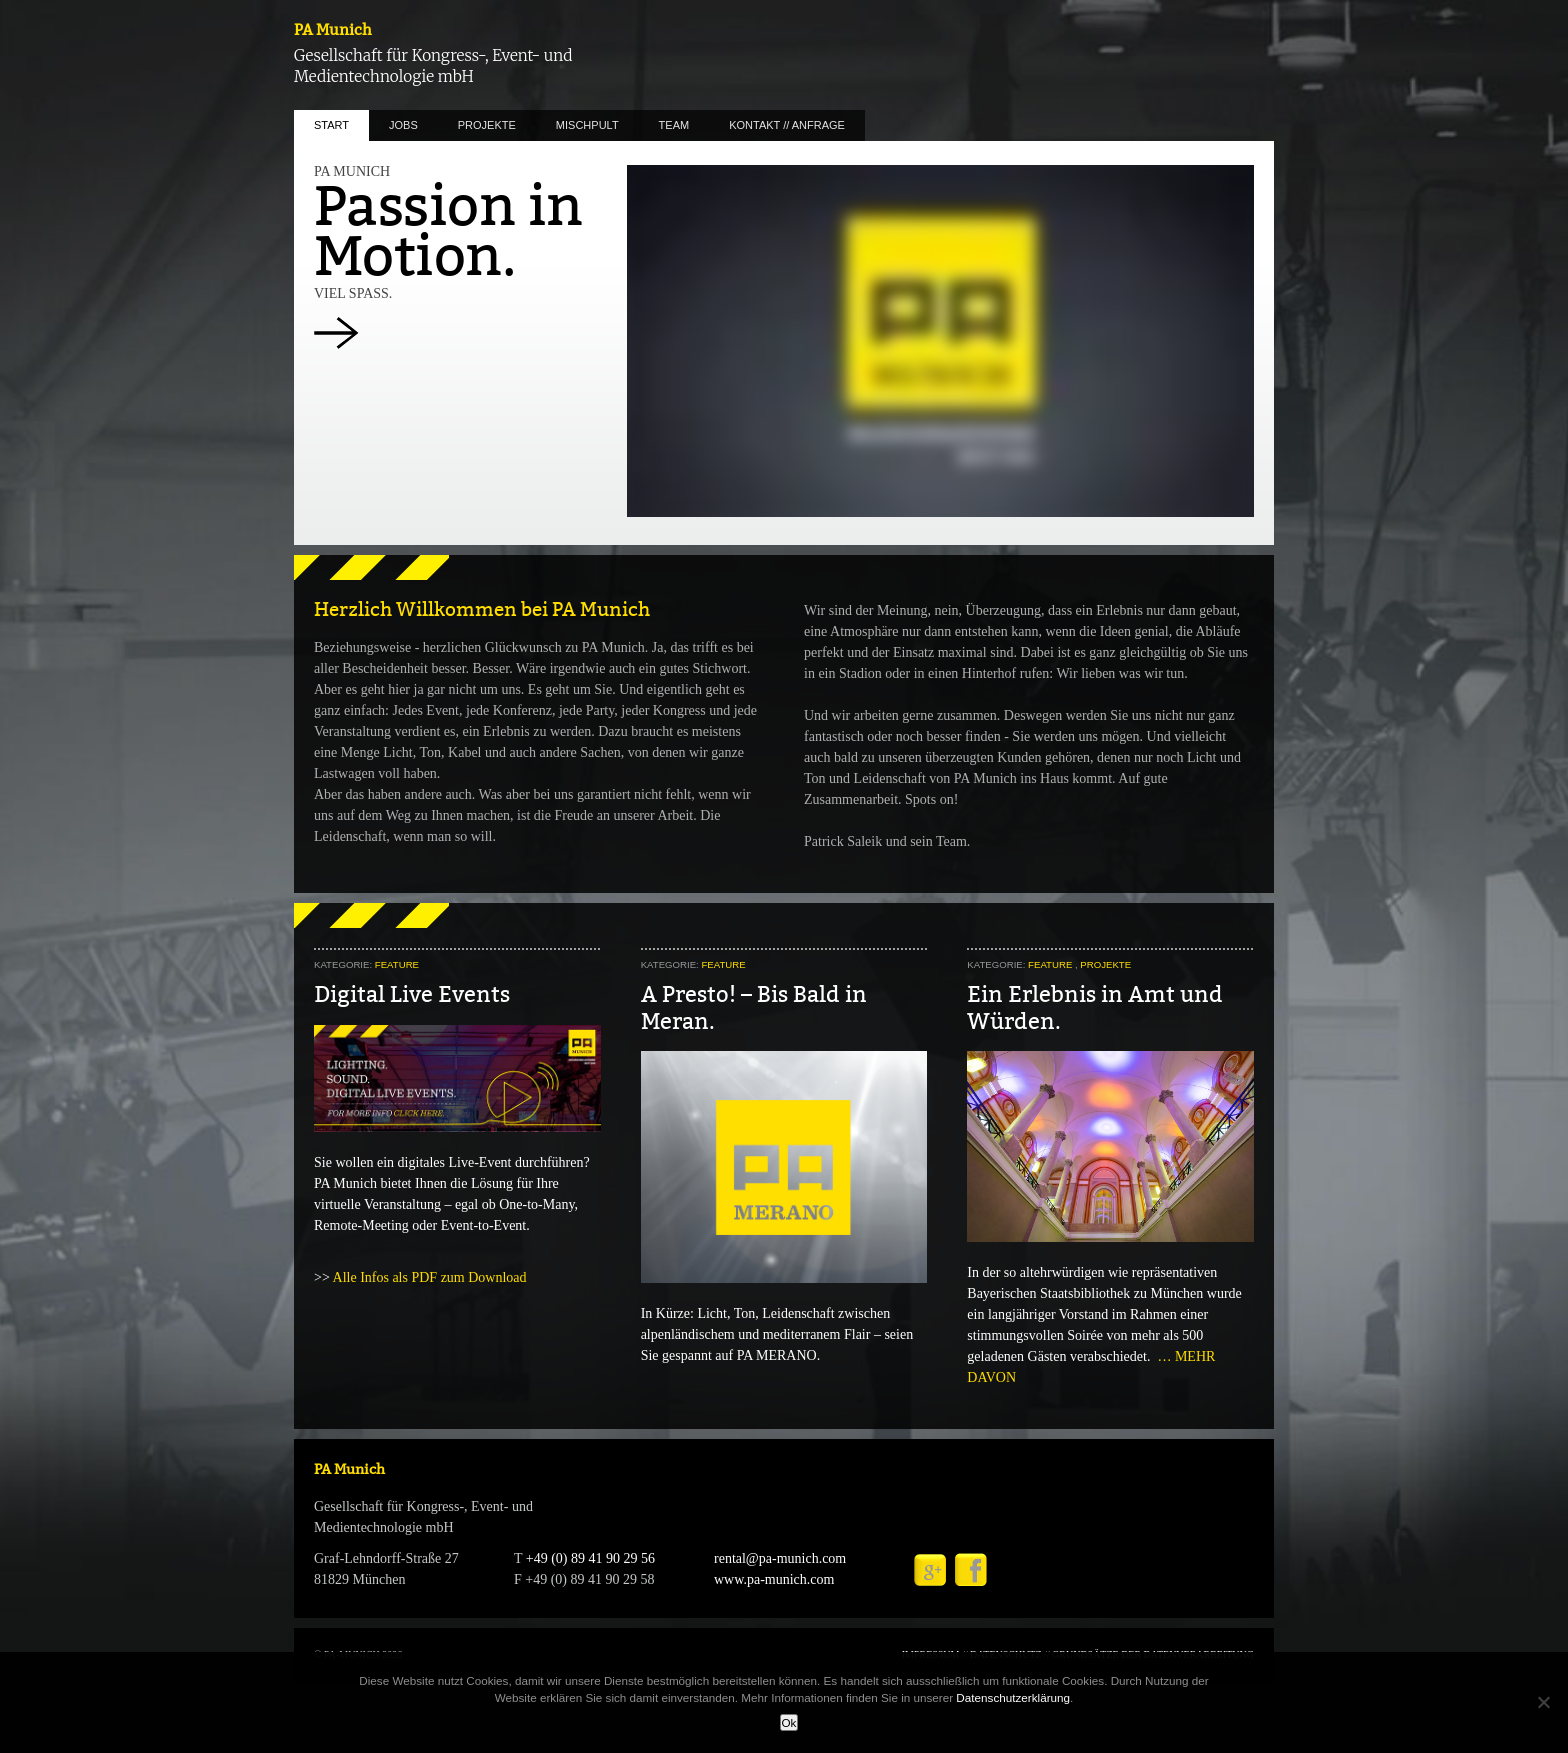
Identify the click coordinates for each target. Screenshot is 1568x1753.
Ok (789, 1722)
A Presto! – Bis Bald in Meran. (754, 1007)
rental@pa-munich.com (780, 1558)
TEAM (674, 125)
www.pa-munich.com (774, 1579)
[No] (1543, 1702)
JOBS (403, 125)
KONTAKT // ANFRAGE (787, 125)
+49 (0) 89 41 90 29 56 (590, 1558)
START (331, 125)
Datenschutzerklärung (1013, 1697)
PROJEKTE (487, 125)
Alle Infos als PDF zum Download (430, 1277)
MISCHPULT (587, 125)
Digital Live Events (412, 994)
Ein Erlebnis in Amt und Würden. (1095, 1007)
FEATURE (397, 964)
